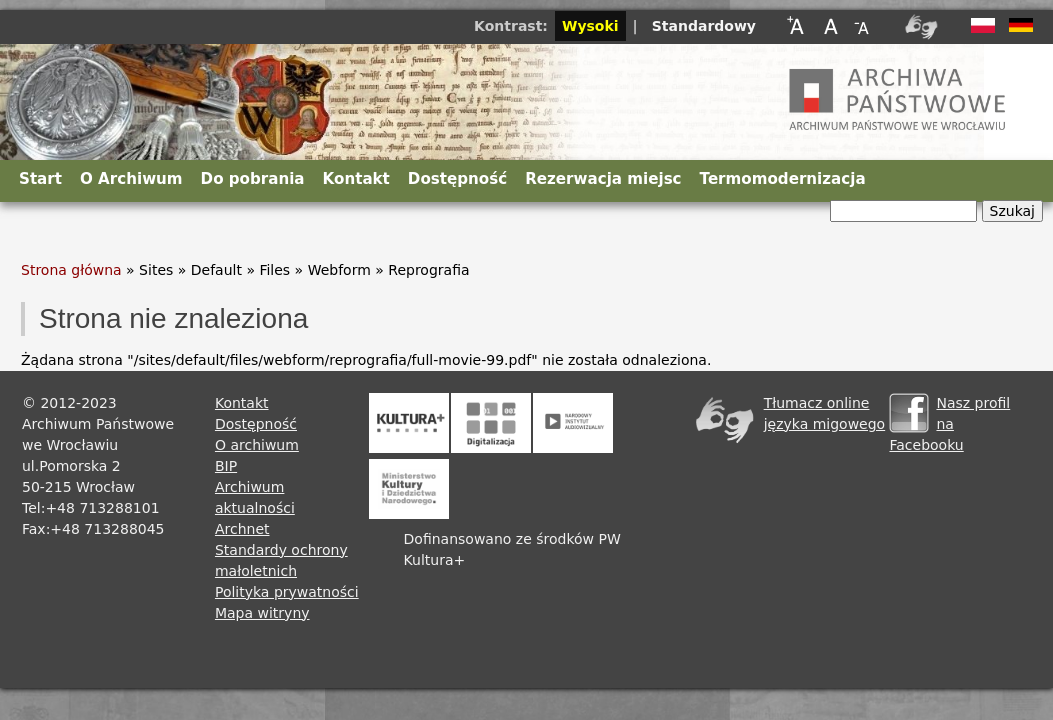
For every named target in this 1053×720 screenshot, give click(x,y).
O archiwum (257, 445)
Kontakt (356, 179)
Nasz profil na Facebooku (949, 424)
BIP (226, 466)
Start (40, 179)
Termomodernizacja (783, 179)
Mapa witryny (262, 613)
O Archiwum (131, 179)
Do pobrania (253, 179)
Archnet (242, 529)
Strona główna (71, 270)
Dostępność (457, 179)
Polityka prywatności (287, 592)
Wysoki (590, 26)
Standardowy (704, 26)
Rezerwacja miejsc (603, 179)
